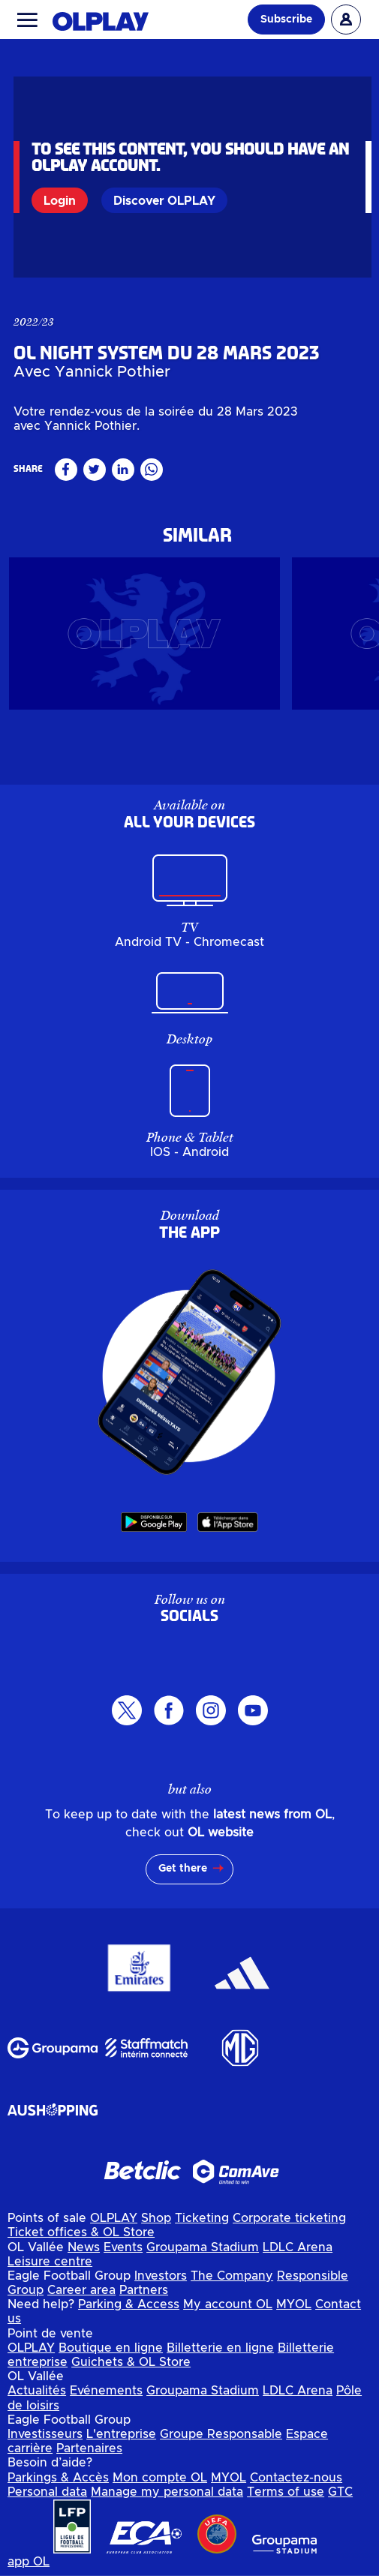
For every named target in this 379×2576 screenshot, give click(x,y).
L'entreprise (121, 2440)
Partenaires (89, 2454)
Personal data (47, 2498)
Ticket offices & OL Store (81, 2238)
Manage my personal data (167, 2498)
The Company (232, 2282)
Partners (143, 2296)
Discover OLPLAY (164, 201)
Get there (182, 1874)
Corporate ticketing (289, 2224)
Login (60, 201)
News (84, 2253)
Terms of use (285, 2498)
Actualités (37, 2397)
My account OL (227, 2310)
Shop (156, 2224)
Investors (160, 2282)
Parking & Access (128, 2310)
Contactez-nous (296, 2484)
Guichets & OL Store (131, 2368)
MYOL (293, 2310)
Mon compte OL (160, 2484)
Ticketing (202, 2224)
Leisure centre (50, 2268)
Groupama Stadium (202, 2253)
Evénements (106, 2397)
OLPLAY (113, 2224)
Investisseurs (45, 2440)
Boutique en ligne (111, 2354)
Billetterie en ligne (220, 2354)
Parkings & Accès (58, 2484)
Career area (81, 2296)
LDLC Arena (297, 2253)
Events (123, 2253)
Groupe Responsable (221, 2440)
